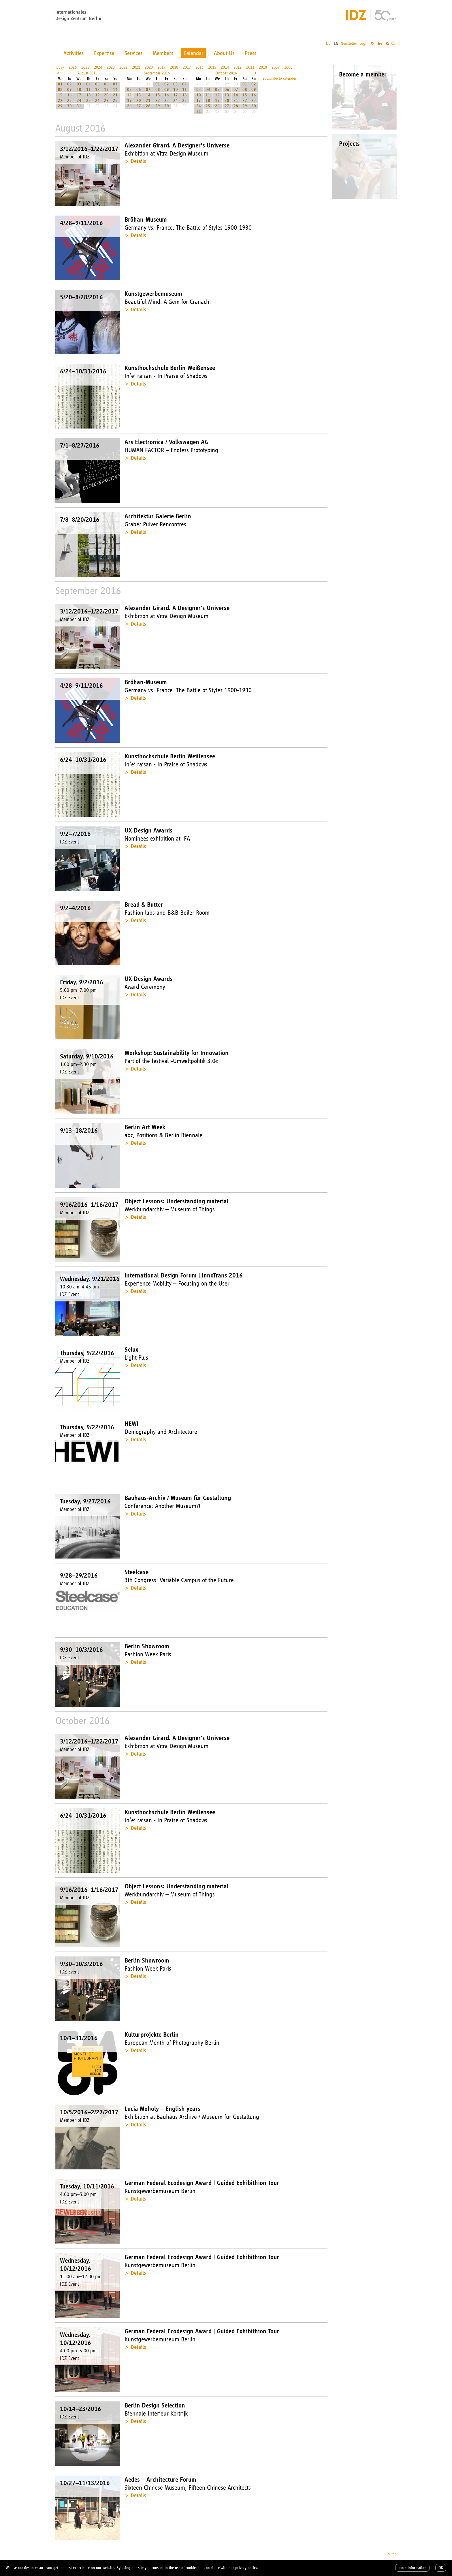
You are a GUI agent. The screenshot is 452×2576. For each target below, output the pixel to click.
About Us (224, 53)
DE (328, 43)
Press (250, 53)
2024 (98, 67)
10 (79, 89)
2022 (123, 67)
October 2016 (226, 73)
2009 (276, 67)
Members (163, 53)
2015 (212, 67)
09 (69, 89)
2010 (263, 67)
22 (60, 100)
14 (115, 89)
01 (60, 84)
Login (363, 43)
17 (79, 95)
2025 (85, 67)
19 (97, 95)
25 (88, 100)
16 (69, 95)
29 (60, 106)
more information (412, 2568)
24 (79, 100)
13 (106, 89)
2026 (73, 67)
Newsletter (349, 43)
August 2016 (87, 73)
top (394, 2554)
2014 (225, 67)
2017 (187, 67)
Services (133, 53)
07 (115, 84)
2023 (111, 67)
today (59, 67)
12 (97, 89)
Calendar (194, 53)
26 (97, 100)
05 (97, 84)
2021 (136, 67)
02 (69, 84)
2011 (250, 67)
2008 (288, 67)
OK (440, 2568)
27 (106, 100)
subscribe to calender (279, 78)
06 (106, 84)
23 (69, 100)
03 (79, 84)
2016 (199, 67)
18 (88, 95)
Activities (73, 53)
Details (138, 161)
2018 (174, 67)
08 (60, 89)
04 (88, 84)
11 (88, 89)
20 (106, 95)
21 (115, 95)
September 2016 (157, 73)
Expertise (104, 53)
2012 (237, 67)
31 (79, 106)
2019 (161, 67)
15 (60, 95)
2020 (149, 67)
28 (115, 100)
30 (69, 106)
